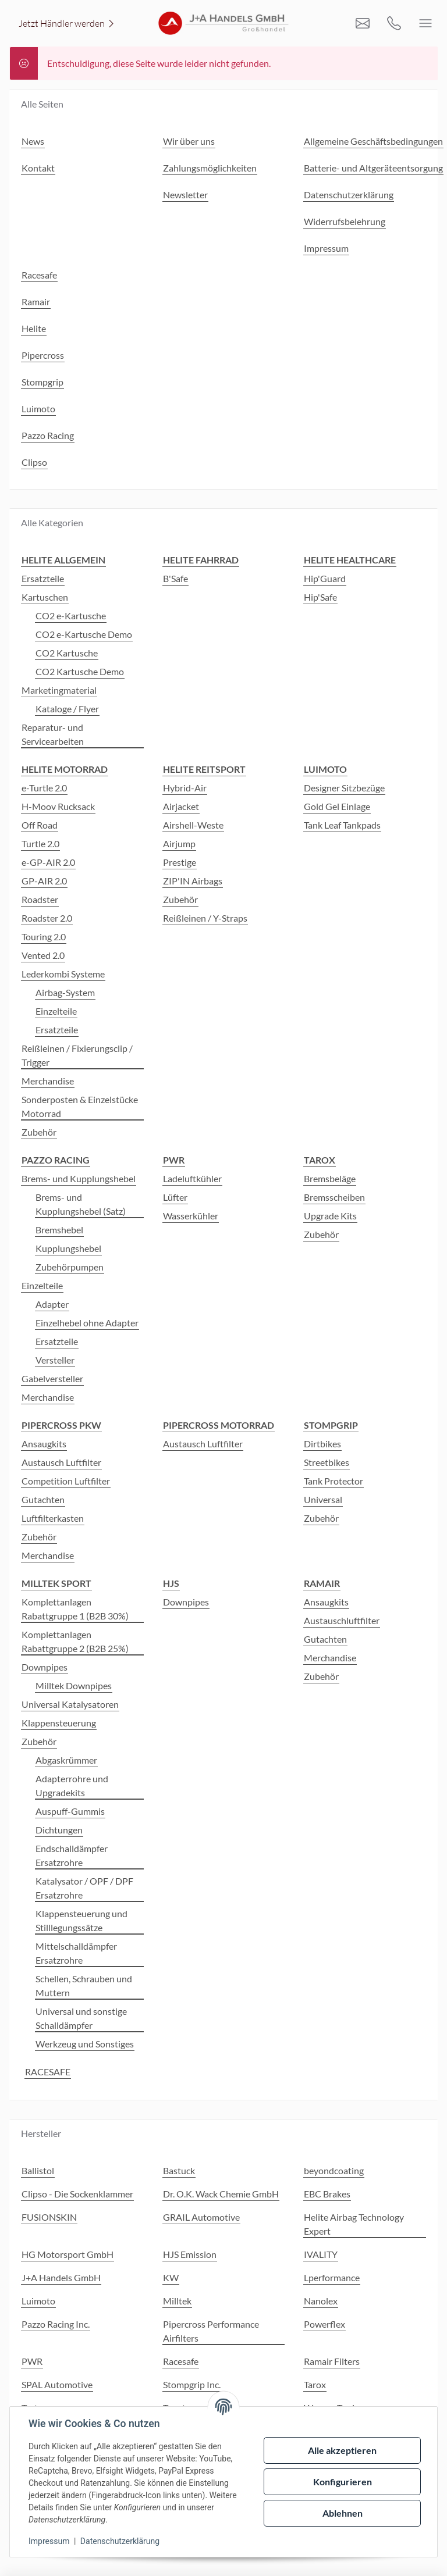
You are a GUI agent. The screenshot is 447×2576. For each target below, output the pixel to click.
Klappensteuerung (59, 1722)
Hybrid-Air (185, 787)
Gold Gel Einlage (337, 806)
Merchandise (48, 1080)
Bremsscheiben (334, 1197)
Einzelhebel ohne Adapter (87, 1322)
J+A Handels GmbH (61, 2277)
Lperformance (332, 2277)
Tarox (315, 2384)
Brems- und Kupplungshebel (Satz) (81, 1203)
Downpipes (45, 1666)
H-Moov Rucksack (58, 806)
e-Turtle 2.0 (44, 787)
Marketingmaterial (59, 689)
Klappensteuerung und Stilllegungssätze (81, 1920)
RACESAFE (47, 2071)
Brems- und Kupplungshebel (79, 1178)
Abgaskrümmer (66, 1759)
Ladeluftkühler (192, 1178)
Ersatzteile (43, 578)
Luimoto (38, 2300)
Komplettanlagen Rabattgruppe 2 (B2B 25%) (75, 1641)
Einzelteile (56, 1010)
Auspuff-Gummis (70, 1811)
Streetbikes (326, 1462)
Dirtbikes (322, 1443)
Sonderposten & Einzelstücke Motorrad (80, 1106)
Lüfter (175, 1197)
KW (171, 2277)
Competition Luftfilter (66, 1480)
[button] (433, 2403)
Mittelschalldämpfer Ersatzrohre (76, 1952)
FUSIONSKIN (49, 2216)
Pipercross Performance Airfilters (211, 2330)
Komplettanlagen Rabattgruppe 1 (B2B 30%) (75, 1608)
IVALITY (321, 2254)
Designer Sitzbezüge (344, 787)
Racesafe (180, 2361)
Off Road (40, 824)
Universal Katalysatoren (70, 1704)
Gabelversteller (52, 1378)
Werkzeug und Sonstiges (85, 2043)
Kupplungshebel (68, 1248)
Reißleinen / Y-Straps (205, 917)
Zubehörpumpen (70, 1266)
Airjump (179, 843)
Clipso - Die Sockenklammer (77, 2193)
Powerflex (324, 2323)
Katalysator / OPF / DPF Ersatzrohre (84, 1887)
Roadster (40, 899)
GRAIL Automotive (201, 2216)
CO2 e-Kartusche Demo (84, 634)
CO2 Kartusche (67, 652)
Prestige (179, 862)
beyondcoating (334, 2170)
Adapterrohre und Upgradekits (72, 1785)
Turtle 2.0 (40, 843)
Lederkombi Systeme (63, 973)
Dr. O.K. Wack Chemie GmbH (221, 2193)
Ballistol (38, 2170)
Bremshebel (59, 1229)
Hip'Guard (325, 578)
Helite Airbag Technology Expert (354, 2223)
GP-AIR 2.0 (44, 880)
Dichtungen (59, 1829)
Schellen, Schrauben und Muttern (84, 1985)
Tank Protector (333, 1480)
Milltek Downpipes (74, 1685)
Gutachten (43, 1499)
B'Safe (175, 578)
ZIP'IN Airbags (192, 880)
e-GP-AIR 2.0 (48, 862)
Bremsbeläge (330, 1178)
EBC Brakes (327, 2193)
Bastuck (179, 2170)
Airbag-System (65, 992)
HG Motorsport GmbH (67, 2254)
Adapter (52, 1304)
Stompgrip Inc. (192, 2384)
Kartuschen (45, 596)
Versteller (55, 1359)
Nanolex (321, 2300)
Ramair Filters (332, 2361)
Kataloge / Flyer (67, 708)
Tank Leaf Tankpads (342, 824)
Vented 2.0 (43, 955)
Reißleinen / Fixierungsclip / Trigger (77, 1055)
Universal (323, 1499)
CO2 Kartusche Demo (80, 671)
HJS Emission (190, 2254)
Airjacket (181, 806)
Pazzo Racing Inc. (56, 2323)
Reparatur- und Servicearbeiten (53, 734)
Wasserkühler (190, 1215)
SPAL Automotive (57, 2384)
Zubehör (39, 1131)
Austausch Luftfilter (61, 1462)
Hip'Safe (320, 596)
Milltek (177, 2300)
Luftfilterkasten (53, 1518)
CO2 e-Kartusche (71, 615)
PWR (32, 2361)
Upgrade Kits (330, 1215)
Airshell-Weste (193, 824)
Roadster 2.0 (47, 917)
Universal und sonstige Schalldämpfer (81, 2018)
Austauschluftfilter (341, 1620)
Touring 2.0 (44, 936)
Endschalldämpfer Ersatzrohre (72, 1855)
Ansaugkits (44, 1443)
